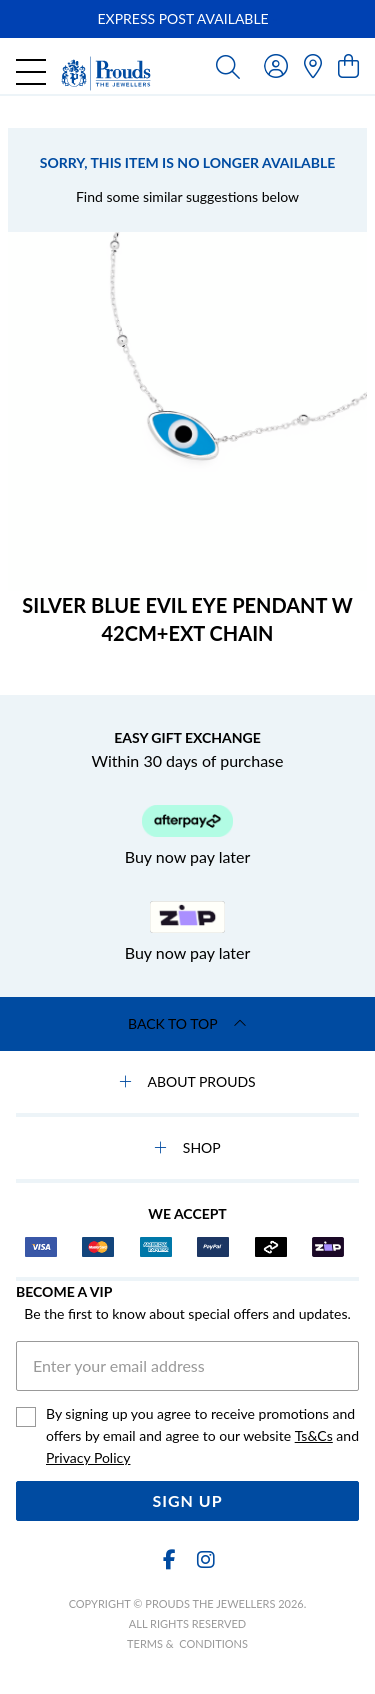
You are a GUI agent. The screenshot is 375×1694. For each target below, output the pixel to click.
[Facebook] (170, 1559)
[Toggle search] (228, 66)
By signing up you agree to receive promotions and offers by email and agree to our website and (202, 1437)
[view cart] (348, 65)
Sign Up (187, 1500)
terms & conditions (187, 1643)
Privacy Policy (88, 1457)
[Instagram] (205, 1559)
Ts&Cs (314, 1435)
